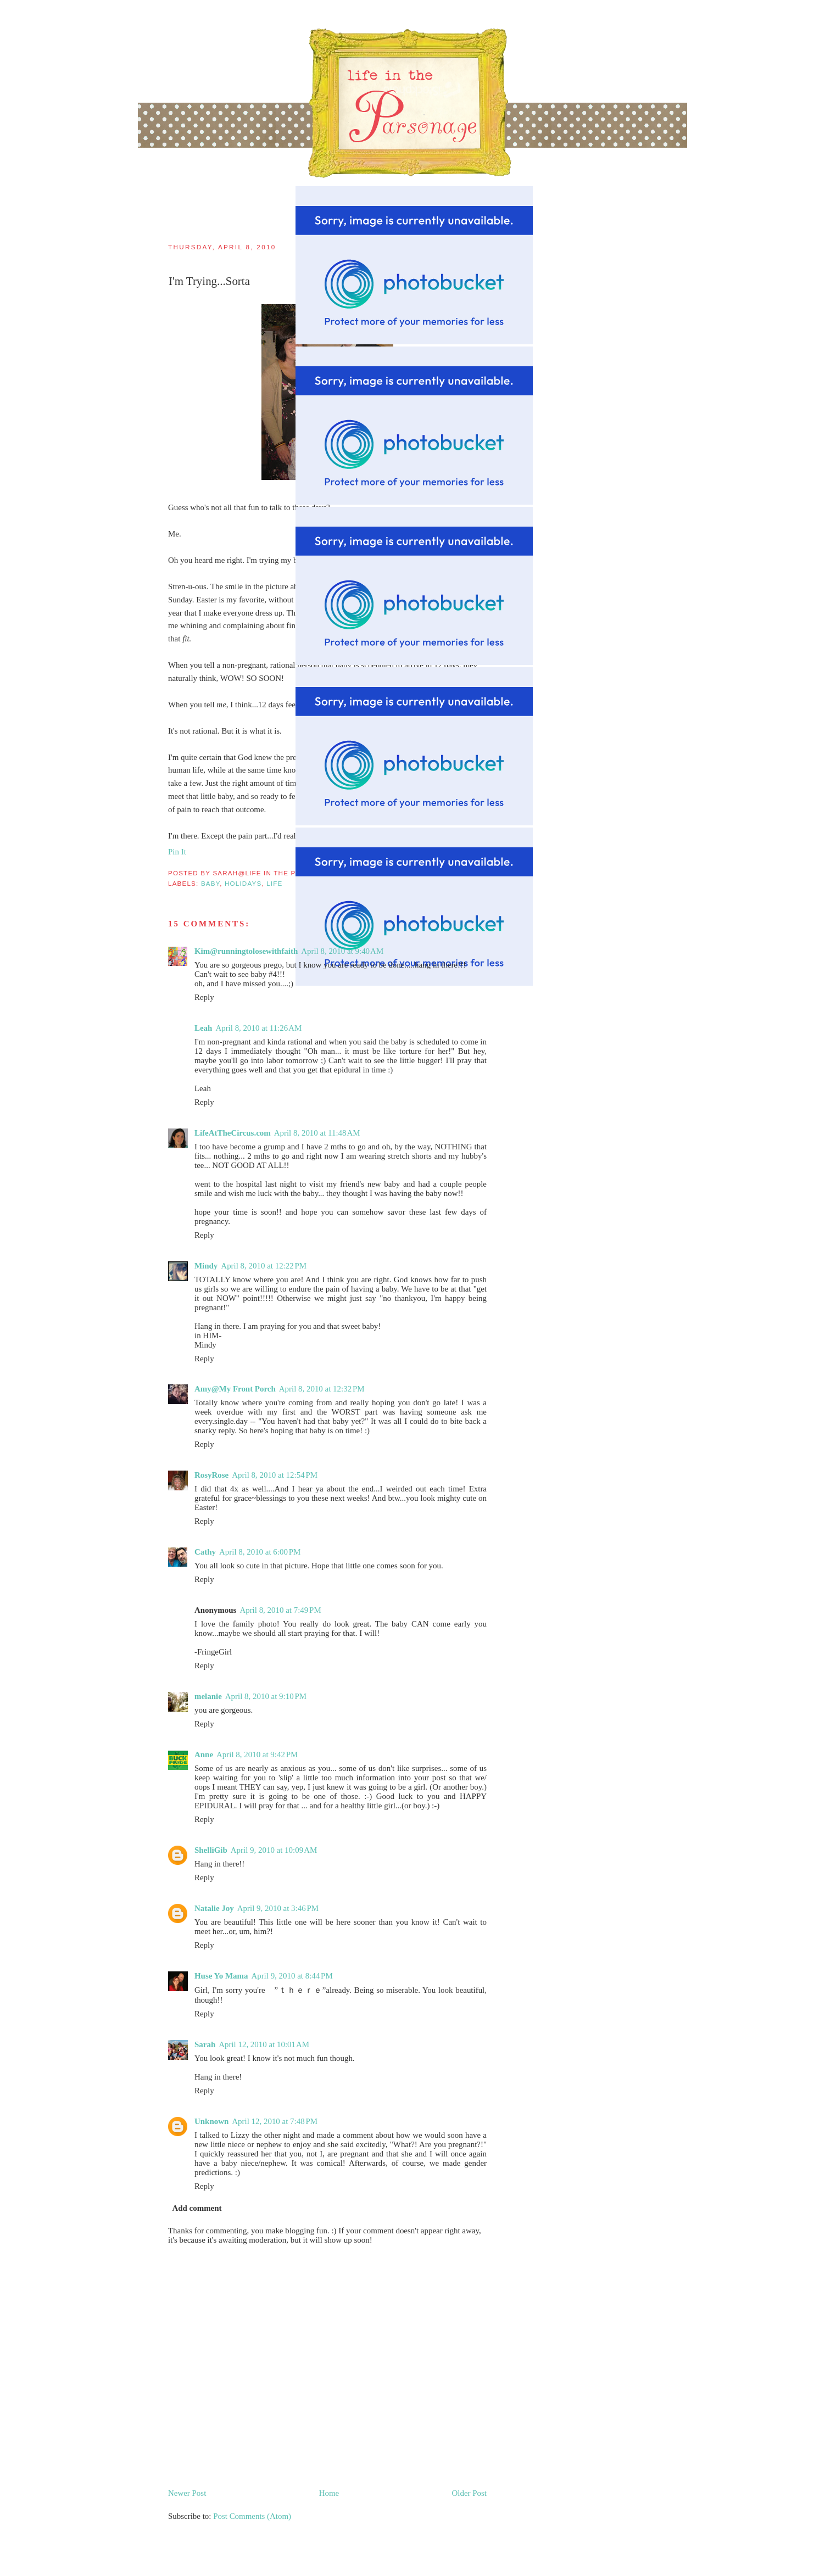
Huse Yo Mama (221, 1975)
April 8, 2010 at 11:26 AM (258, 1028)
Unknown (211, 2121)
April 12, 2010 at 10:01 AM (264, 2044)
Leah (203, 1028)
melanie (208, 1696)
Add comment (196, 2208)
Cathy (205, 1551)
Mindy (206, 1265)
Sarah (204, 2044)
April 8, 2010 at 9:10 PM (265, 1696)
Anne (203, 1754)
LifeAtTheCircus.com (232, 1132)
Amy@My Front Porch (235, 1388)
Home (329, 2493)
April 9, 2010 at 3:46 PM (278, 1908)
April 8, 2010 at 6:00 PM (259, 1551)
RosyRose (211, 1475)
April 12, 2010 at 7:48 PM (274, 2121)
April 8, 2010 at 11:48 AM (317, 1132)
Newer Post (187, 2493)
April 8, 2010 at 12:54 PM (274, 1475)
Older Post (469, 2493)
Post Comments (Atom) (252, 2516)
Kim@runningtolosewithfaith (246, 951)
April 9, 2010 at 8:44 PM (291, 1975)
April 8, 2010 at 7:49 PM (280, 1610)
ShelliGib (210, 1850)
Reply (204, 997)
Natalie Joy (214, 1908)
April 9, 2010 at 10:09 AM (274, 1850)
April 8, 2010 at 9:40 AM (342, 951)
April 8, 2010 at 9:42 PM (257, 1754)
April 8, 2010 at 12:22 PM (263, 1265)
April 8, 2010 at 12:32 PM (322, 1388)
